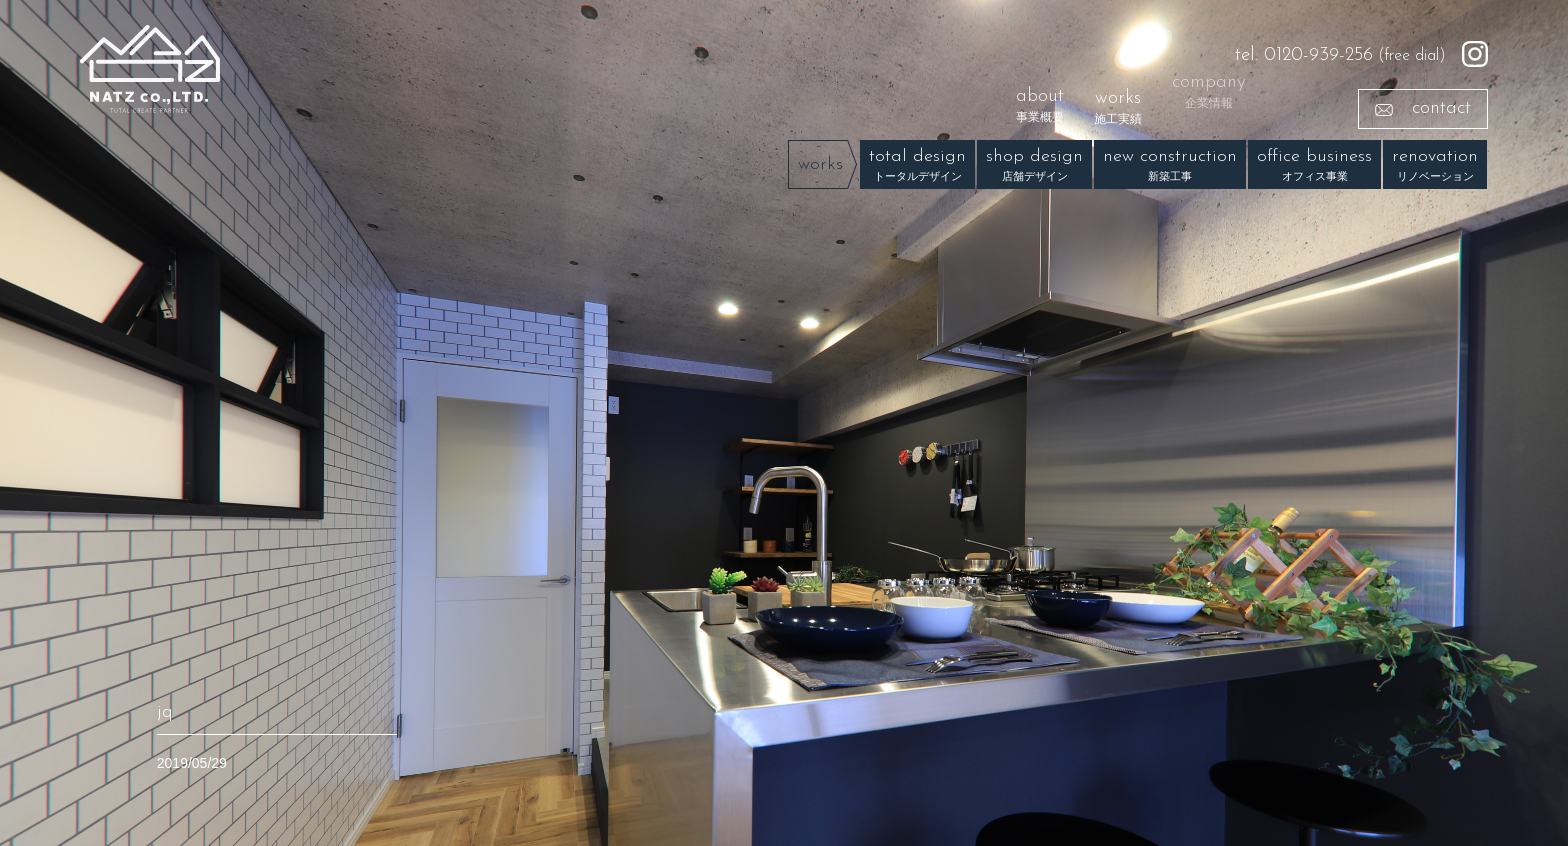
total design (917, 167)
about (1040, 100)
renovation (1435, 167)
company (1209, 81)
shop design (1034, 167)
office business (1314, 167)
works (1118, 107)
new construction (1170, 167)
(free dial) (1340, 55)
